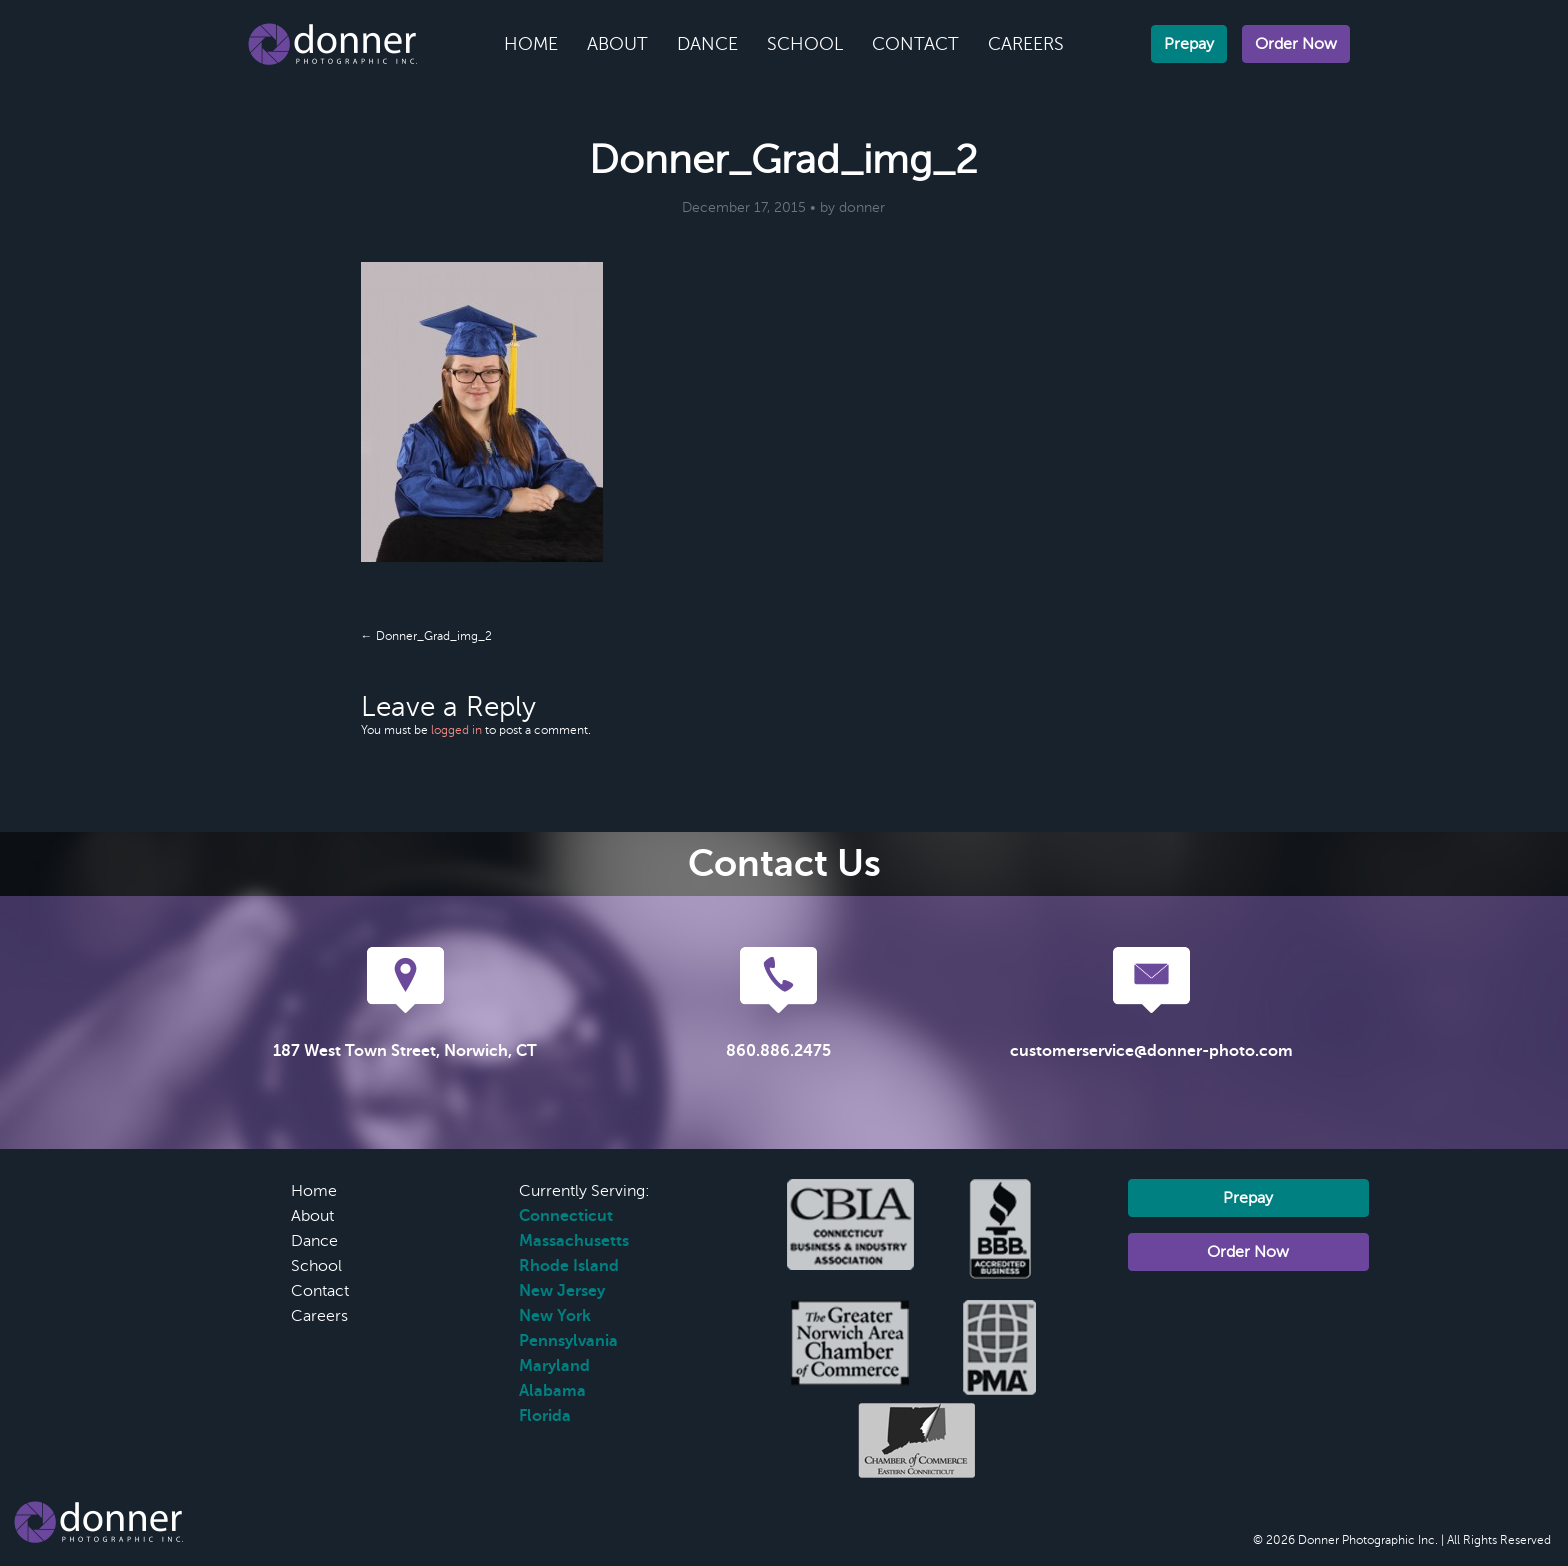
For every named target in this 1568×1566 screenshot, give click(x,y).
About (617, 44)
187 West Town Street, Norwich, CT (405, 1051)
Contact (915, 44)
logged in (456, 730)
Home (531, 44)
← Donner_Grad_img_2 (426, 636)
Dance (707, 44)
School (805, 44)
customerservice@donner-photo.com (1151, 1051)
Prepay (1189, 44)
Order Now (1296, 44)
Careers (1026, 44)
